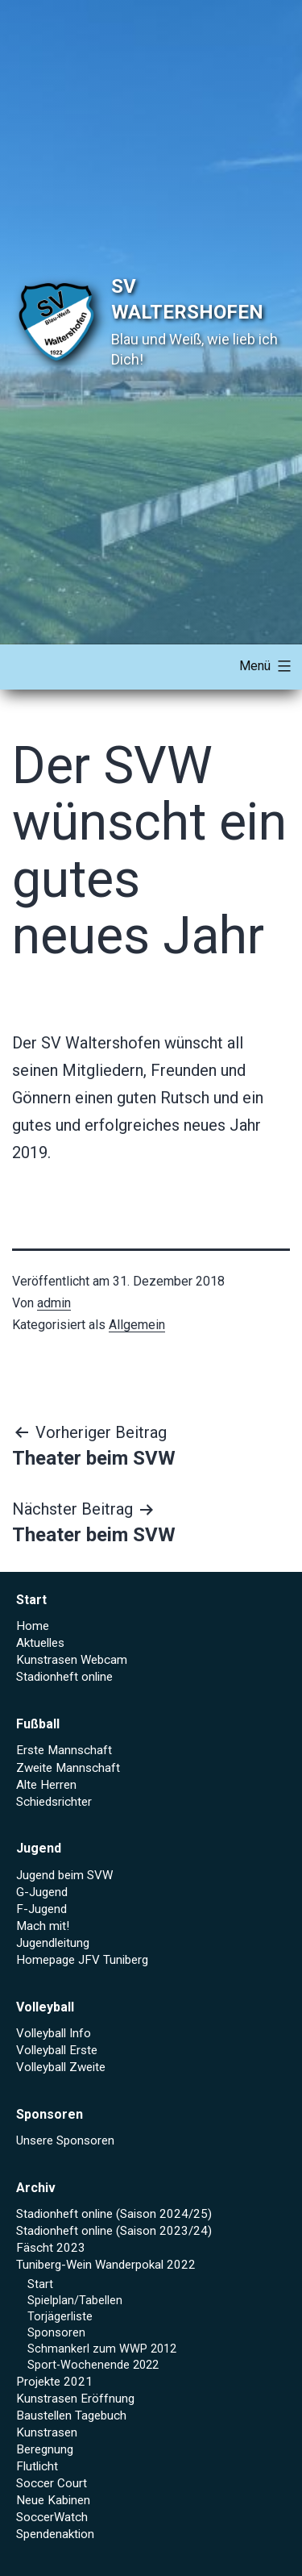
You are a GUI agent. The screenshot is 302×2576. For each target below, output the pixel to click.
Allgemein (137, 1324)
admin (54, 1303)
